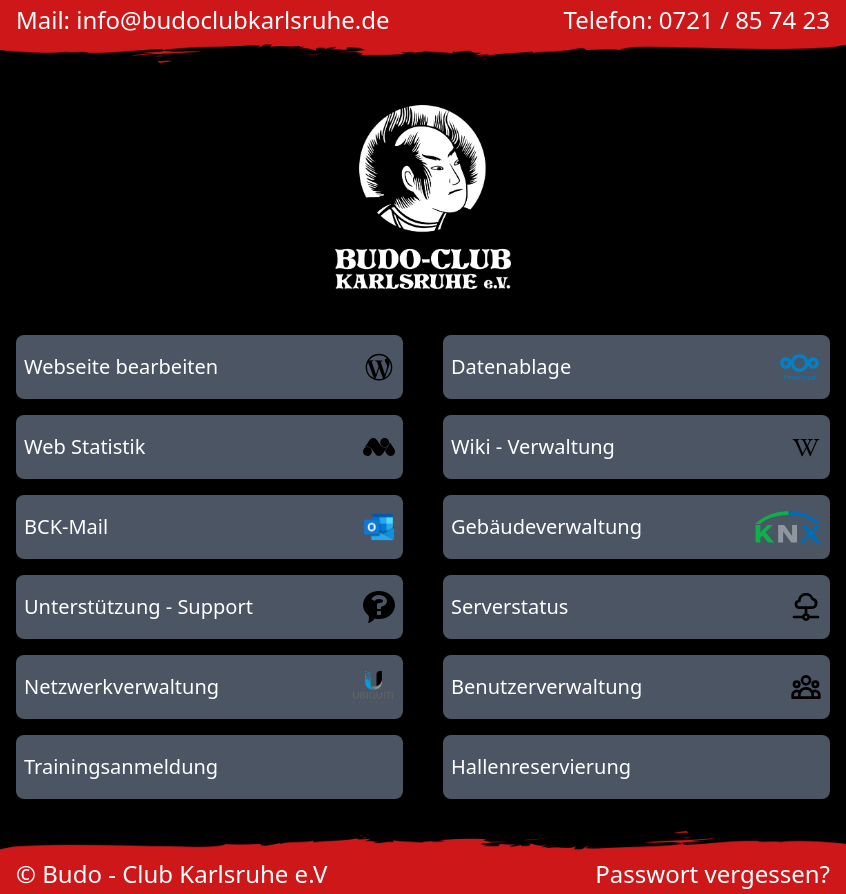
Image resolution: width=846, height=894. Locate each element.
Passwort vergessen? (712, 873)
